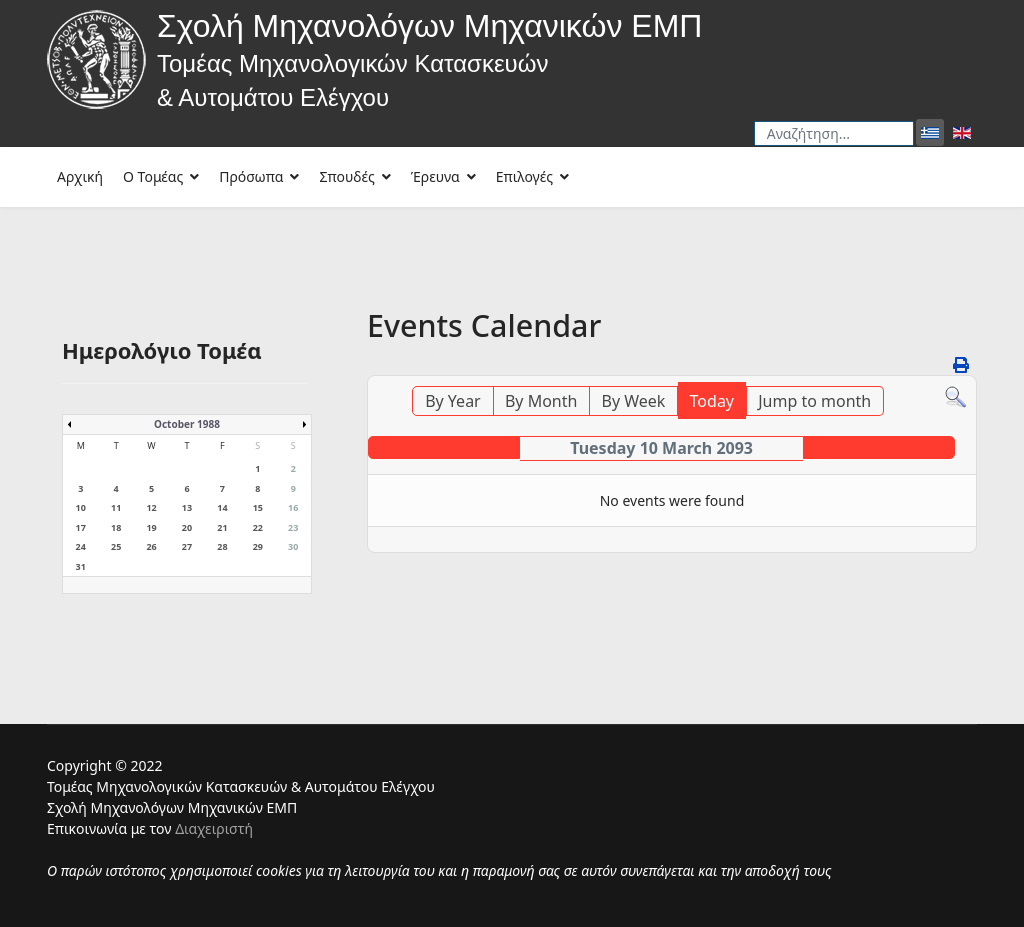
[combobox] (834, 133)
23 (293, 527)
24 (81, 546)
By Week (634, 401)
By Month (541, 401)
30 (293, 546)
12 (151, 507)
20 (187, 527)
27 (187, 546)
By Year (453, 401)
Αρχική (80, 176)
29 (258, 546)
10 (81, 507)
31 (81, 566)
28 (222, 546)
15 (258, 507)
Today (712, 401)
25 (116, 546)
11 (116, 507)
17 (81, 527)
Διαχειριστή (214, 828)
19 (151, 527)
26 (151, 546)
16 (293, 507)
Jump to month (814, 401)
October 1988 (187, 424)
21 (222, 527)
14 (222, 507)
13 (187, 507)
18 (116, 527)
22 (258, 527)
